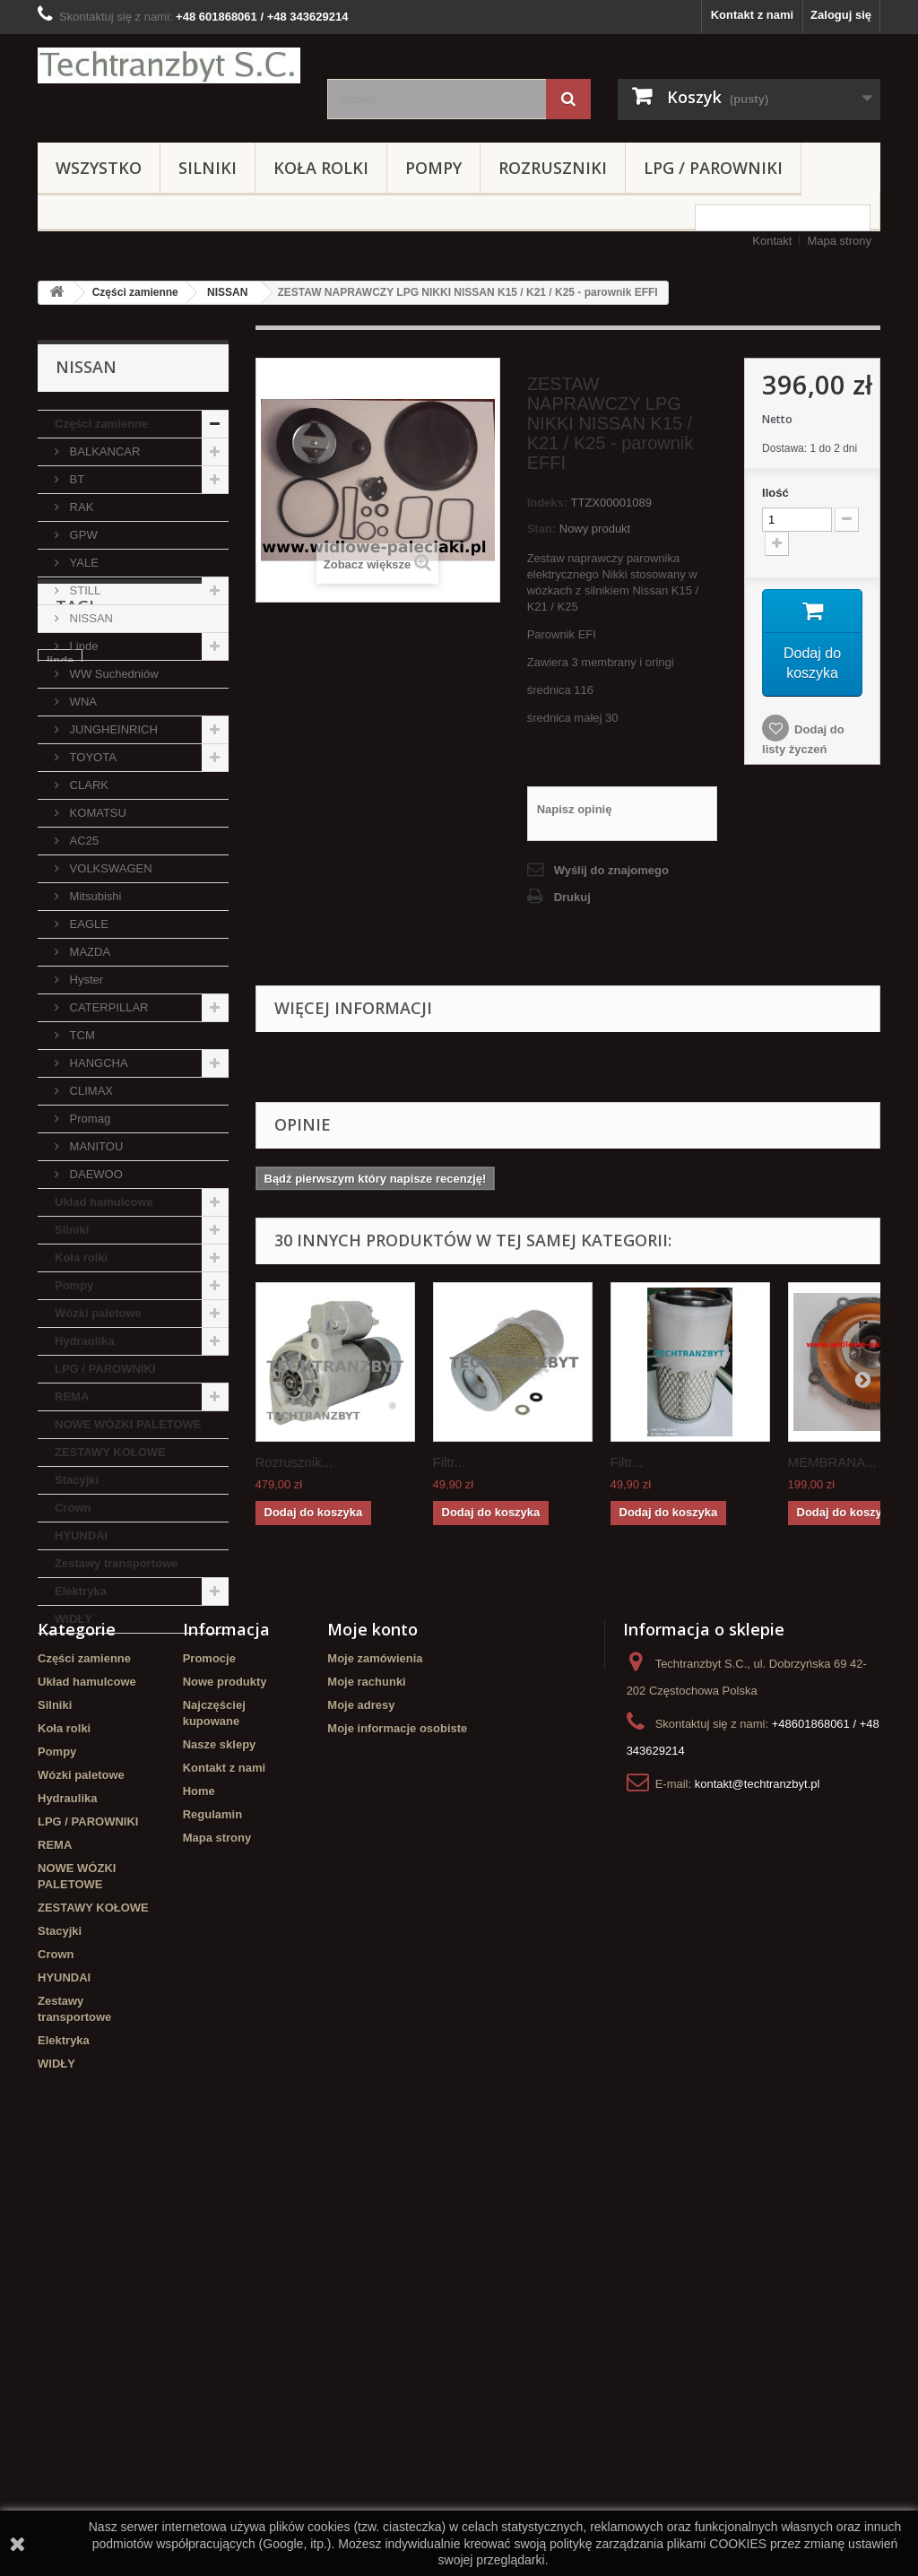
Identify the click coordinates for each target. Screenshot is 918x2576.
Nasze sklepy (219, 2143)
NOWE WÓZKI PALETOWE (128, 1424)
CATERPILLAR (107, 1007)
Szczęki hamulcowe (101, 1849)
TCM (80, 1035)
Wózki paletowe (98, 1313)
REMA (72, 1396)
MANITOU (94, 1146)
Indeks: (547, 502)
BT (75, 479)
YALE (82, 562)
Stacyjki (77, 1480)
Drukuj (572, 897)
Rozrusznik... (294, 1462)
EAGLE (87, 924)
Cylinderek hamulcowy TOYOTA (110, 1883)
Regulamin (212, 2213)
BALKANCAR (103, 451)
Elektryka (81, 1591)
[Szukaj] (568, 99)
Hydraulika (84, 1341)
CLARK (87, 785)
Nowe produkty (225, 2080)
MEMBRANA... (832, 1462)
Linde (82, 646)
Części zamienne (135, 292)
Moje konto (372, 2028)
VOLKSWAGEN (109, 868)
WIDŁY (73, 1619)
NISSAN (227, 292)
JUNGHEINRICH (112, 729)
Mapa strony (839, 240)
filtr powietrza (85, 1795)
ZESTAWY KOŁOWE (110, 1452)
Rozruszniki (552, 167)
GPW (82, 535)
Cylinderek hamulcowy (110, 1768)
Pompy (433, 167)
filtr (203, 1768)
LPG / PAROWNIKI (713, 167)
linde (60, 1741)
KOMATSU (96, 813)
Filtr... (449, 1462)
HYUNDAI (81, 1535)
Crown (73, 1507)
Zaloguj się (840, 15)
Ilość (775, 492)
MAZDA (88, 951)
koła (126, 1822)
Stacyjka (167, 1795)
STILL (83, 590)
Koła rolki (320, 167)
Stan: (542, 528)
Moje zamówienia (374, 2057)
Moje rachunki (366, 2080)
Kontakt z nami (752, 15)
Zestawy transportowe (116, 1563)
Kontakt (772, 240)
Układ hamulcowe (104, 1202)
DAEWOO (94, 1174)
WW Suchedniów (112, 674)
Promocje (209, 2057)
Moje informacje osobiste (397, 2127)
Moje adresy (360, 2104)
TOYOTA (91, 757)
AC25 (82, 840)
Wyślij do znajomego (611, 870)
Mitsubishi (93, 896)
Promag (88, 1118)
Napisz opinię (574, 809)
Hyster (84, 979)
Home (199, 2190)
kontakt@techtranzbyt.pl (757, 2183)
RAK (79, 507)
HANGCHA (97, 1063)
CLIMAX (89, 1090)
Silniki (207, 167)
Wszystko (99, 167)
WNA (81, 701)
